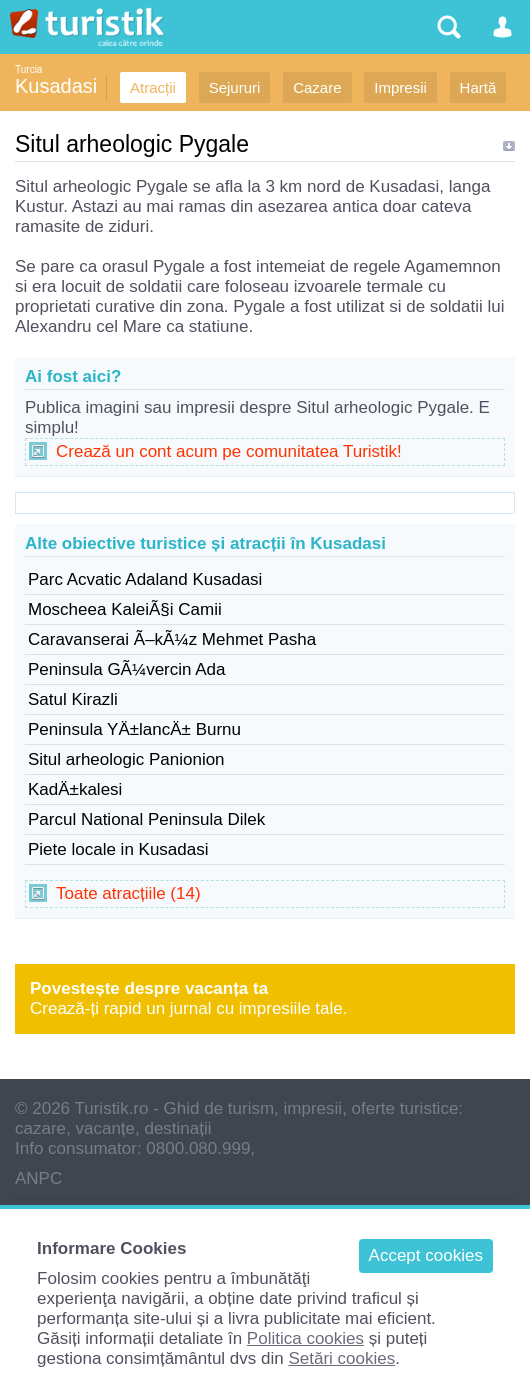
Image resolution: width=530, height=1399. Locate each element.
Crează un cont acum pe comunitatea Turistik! (229, 451)
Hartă (478, 87)
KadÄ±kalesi (75, 789)
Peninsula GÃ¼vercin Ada (127, 669)
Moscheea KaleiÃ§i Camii (125, 609)
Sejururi (235, 87)
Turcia (28, 69)
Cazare (317, 87)
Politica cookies (305, 1338)
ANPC (38, 1178)
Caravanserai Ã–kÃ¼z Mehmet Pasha (172, 639)
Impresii (400, 87)
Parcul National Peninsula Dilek (146, 819)
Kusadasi (56, 86)
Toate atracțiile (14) (128, 893)
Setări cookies (341, 1358)
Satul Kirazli (73, 699)
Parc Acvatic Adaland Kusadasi (145, 579)
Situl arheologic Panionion (126, 759)
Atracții (153, 87)
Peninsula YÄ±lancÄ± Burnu (134, 729)
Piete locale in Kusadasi (118, 849)
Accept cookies (426, 1255)
